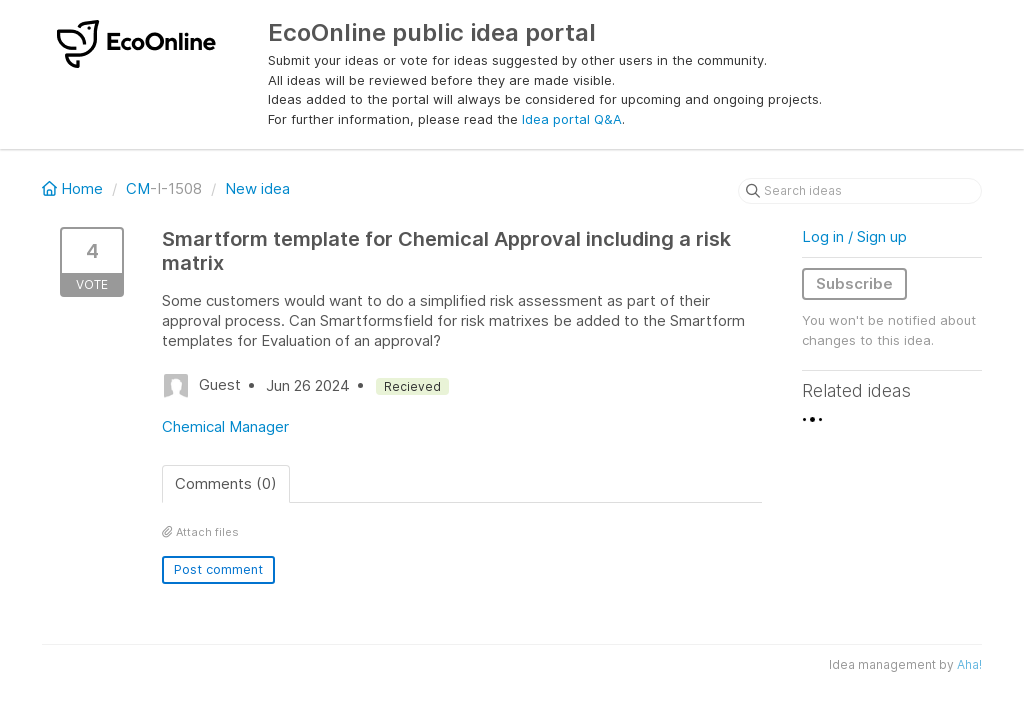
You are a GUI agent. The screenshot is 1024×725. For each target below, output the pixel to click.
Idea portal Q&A (572, 119)
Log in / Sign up (854, 236)
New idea (257, 188)
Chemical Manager (225, 426)
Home (74, 188)
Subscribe (854, 283)
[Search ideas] (860, 191)
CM (138, 188)
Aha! (969, 664)
